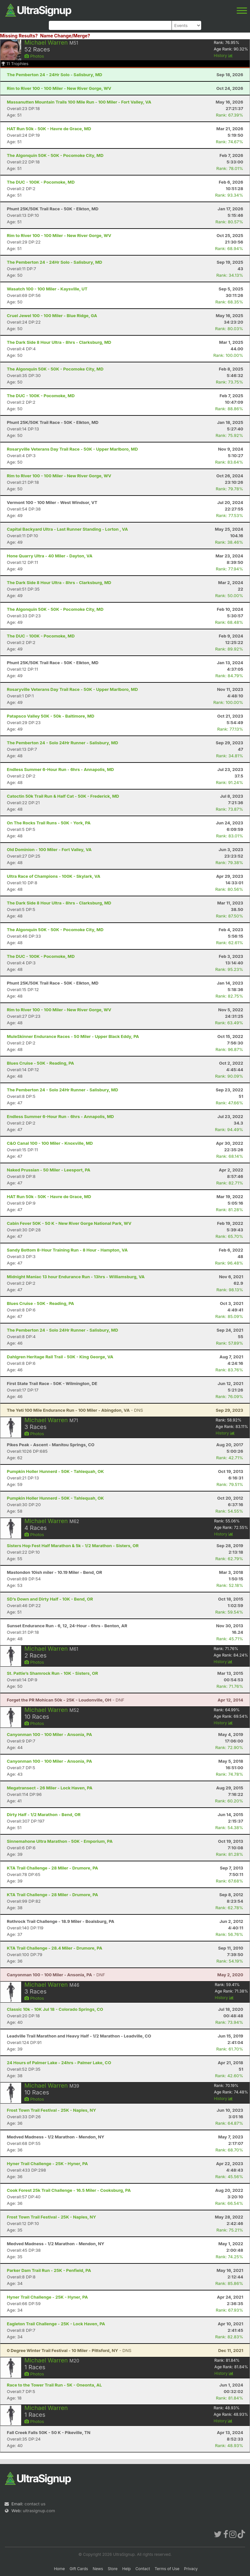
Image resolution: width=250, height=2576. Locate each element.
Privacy (191, 2568)
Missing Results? (19, 35)
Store (113, 2568)
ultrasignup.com (39, 2510)
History (223, 55)
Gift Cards (79, 2568)
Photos (34, 56)
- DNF (65, 1699)
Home (59, 2568)
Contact (142, 2568)
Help (126, 2568)
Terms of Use (167, 2568)
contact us (34, 2503)
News (98, 2568)
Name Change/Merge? (65, 35)
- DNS (75, 1410)
